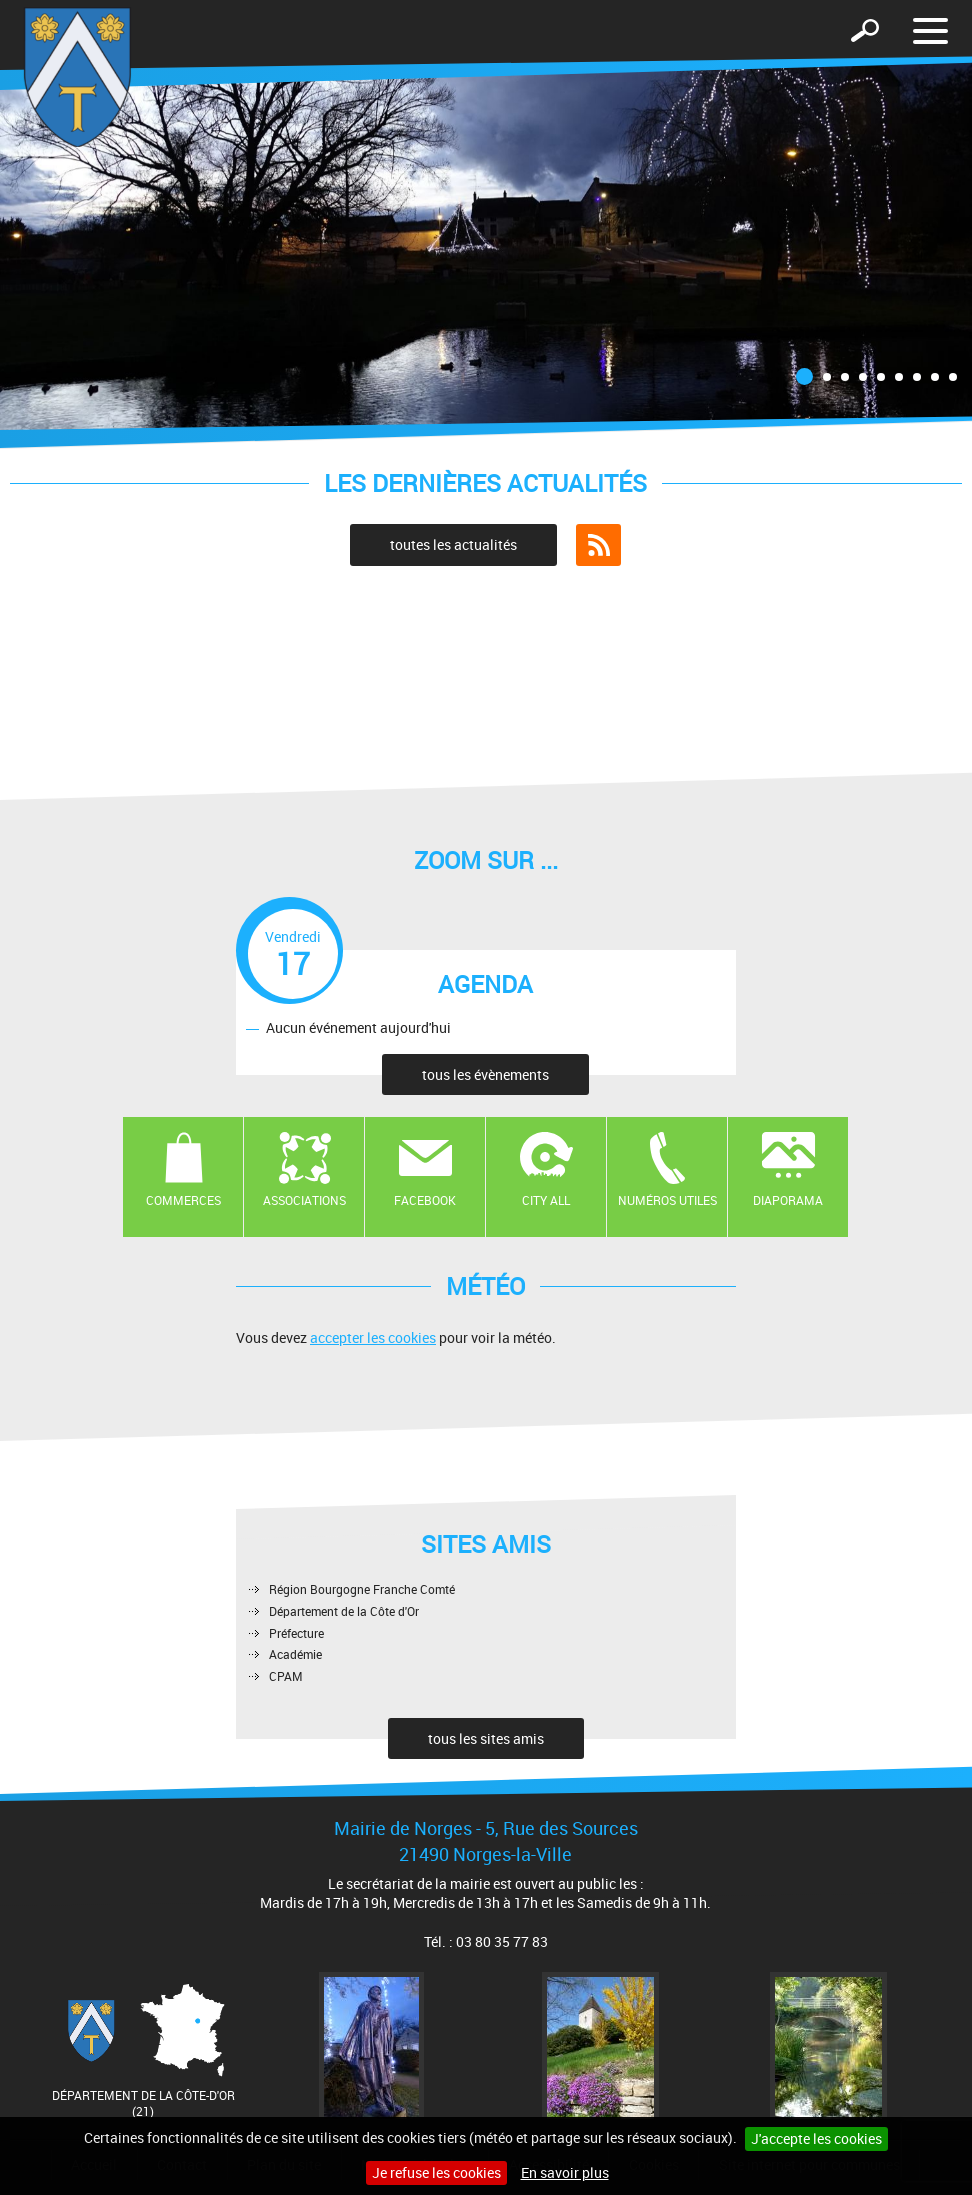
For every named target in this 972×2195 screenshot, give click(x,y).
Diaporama (788, 1200)
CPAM (286, 1676)
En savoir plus (565, 2172)
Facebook (425, 1200)
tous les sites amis (486, 1738)
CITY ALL (546, 1200)
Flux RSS (598, 545)
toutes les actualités (453, 544)
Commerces (183, 1200)
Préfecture (296, 1633)
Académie (295, 1654)
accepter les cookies (373, 1337)
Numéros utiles (667, 1200)
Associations (304, 1200)
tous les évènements (485, 1074)
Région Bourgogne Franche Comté (362, 1589)
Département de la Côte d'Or (344, 1611)
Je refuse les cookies (436, 2172)
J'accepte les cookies (816, 2138)
